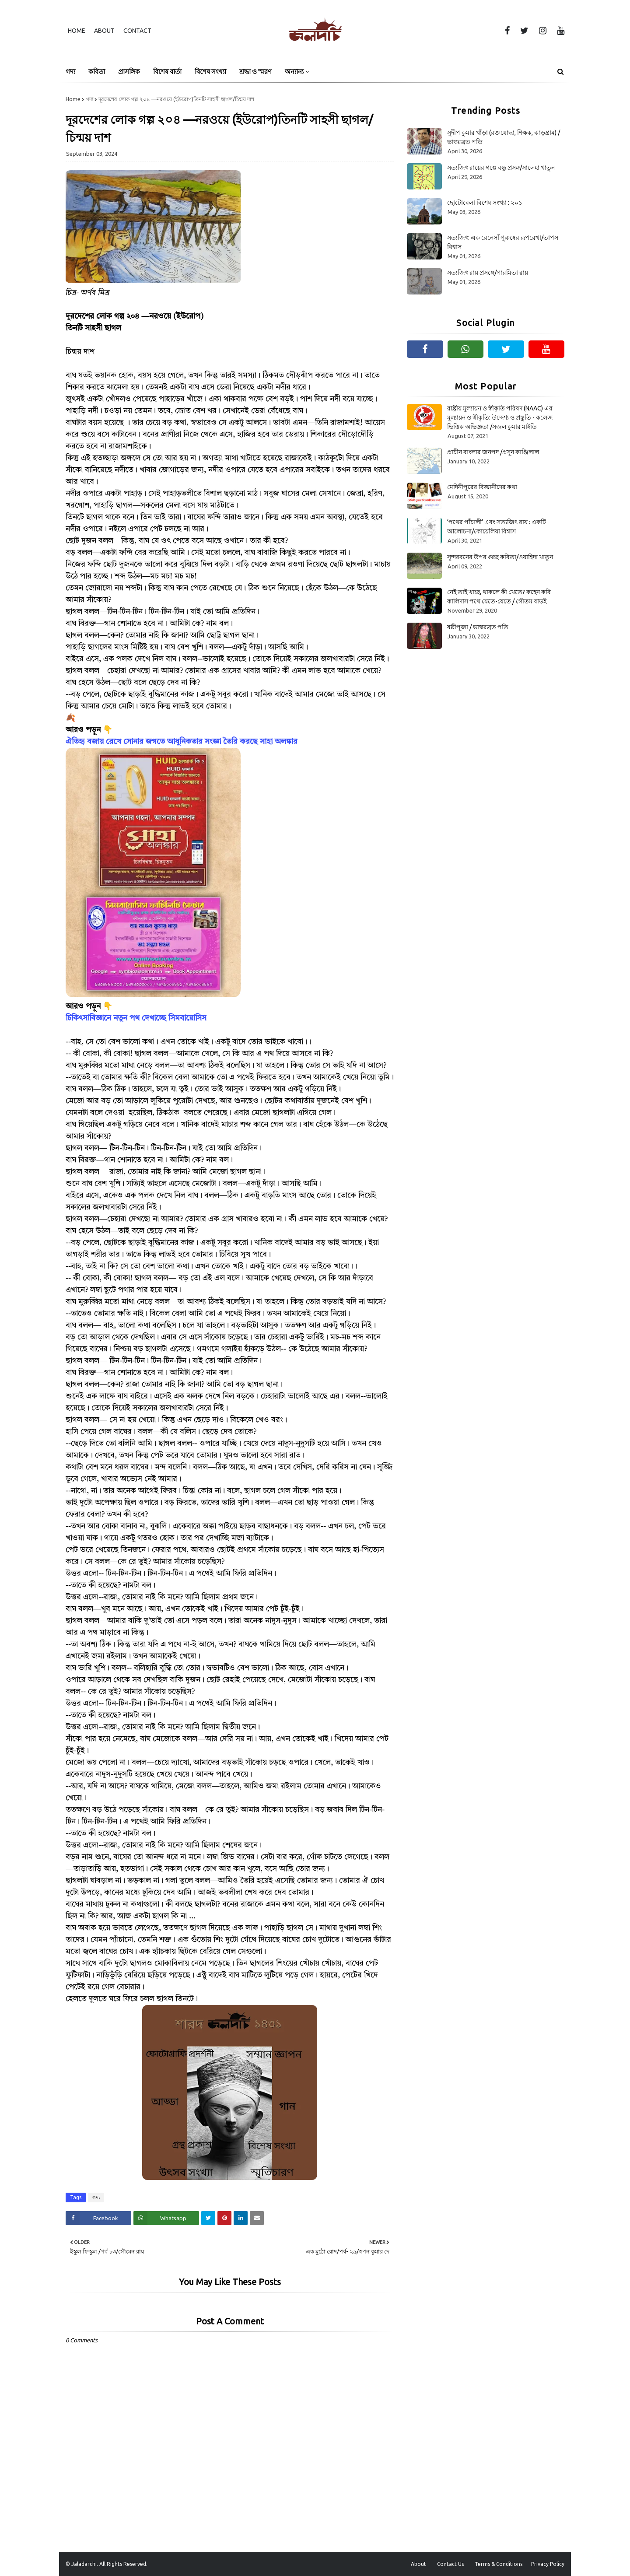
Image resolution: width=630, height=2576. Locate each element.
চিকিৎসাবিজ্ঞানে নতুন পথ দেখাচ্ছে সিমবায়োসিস (136, 1018)
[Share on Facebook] (98, 2218)
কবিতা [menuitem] (96, 71)
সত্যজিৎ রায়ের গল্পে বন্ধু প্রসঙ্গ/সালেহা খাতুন (501, 167)
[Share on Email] (257, 2218)
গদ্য (89, 99)
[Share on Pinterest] (224, 2218)
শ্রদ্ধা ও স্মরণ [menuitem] (255, 71)
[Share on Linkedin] (241, 2218)
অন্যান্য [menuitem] (294, 71)
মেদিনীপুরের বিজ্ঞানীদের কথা (482, 487)
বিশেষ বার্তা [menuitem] (167, 71)
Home (76, 30)
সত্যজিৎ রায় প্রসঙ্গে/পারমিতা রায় (487, 272)
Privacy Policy (547, 2564)
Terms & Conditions (498, 2564)
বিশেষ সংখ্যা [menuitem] (210, 71)
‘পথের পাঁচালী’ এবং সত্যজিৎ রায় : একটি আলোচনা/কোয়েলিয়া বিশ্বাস (496, 527)
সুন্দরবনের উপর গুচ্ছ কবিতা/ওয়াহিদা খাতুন (500, 557)
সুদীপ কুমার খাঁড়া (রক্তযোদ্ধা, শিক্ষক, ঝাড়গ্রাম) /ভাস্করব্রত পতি (503, 137)
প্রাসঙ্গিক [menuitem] (129, 71)
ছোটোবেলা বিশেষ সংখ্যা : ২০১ (484, 202)
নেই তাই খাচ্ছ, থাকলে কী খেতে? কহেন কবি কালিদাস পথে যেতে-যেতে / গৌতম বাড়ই (499, 597)
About (104, 30)
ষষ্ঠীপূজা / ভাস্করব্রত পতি (477, 627)
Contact (137, 30)
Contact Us (450, 2564)
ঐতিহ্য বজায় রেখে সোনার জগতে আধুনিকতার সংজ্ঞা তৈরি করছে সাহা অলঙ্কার (182, 742)
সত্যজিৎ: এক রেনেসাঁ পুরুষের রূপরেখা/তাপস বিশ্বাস (502, 242)
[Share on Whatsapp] (166, 2218)
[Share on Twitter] (208, 2218)
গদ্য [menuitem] (70, 71)
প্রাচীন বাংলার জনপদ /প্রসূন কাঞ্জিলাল (493, 452)
